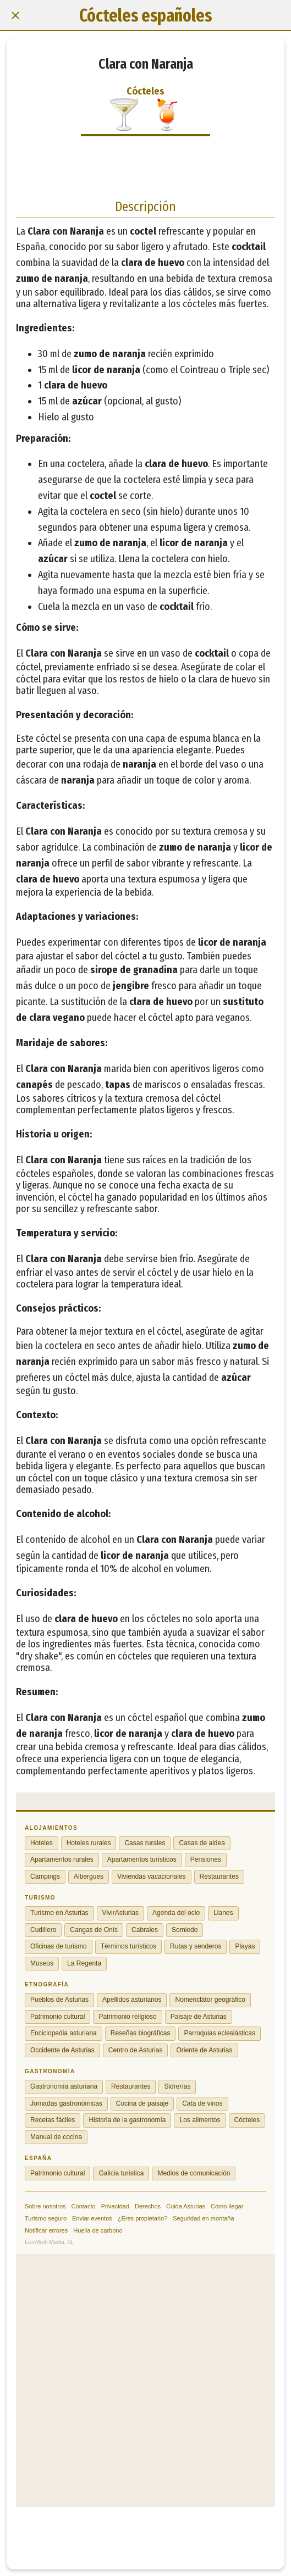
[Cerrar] (15, 15)
